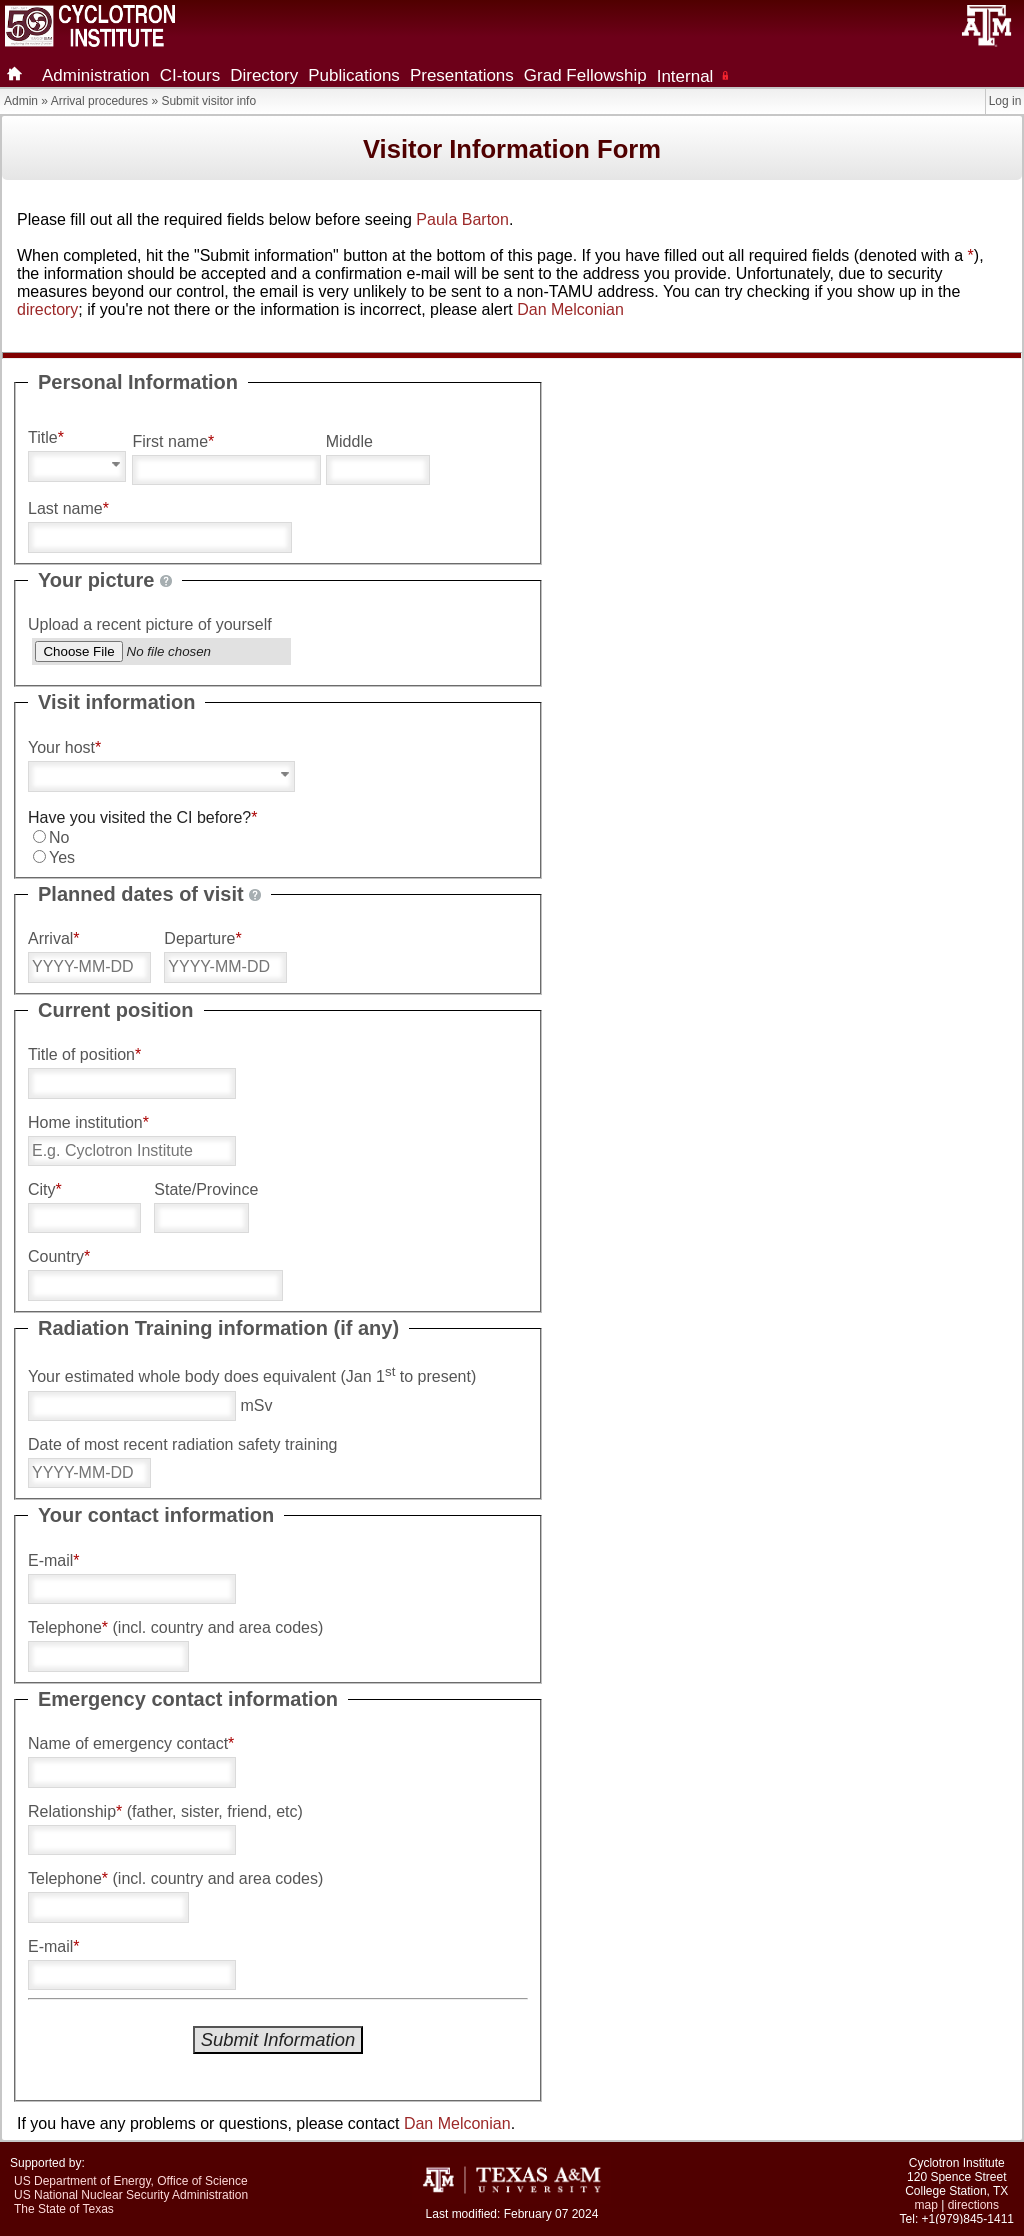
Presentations (462, 75)
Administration (96, 75)
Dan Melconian (570, 309)
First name (173, 441)
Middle (349, 441)
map (926, 2205)
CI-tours (190, 75)
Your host (64, 747)
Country (59, 1256)
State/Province (206, 1189)
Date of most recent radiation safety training (183, 1444)
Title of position (84, 1054)
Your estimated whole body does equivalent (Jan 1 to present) (252, 1374)
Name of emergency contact (131, 1743)
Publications (354, 75)
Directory (264, 75)
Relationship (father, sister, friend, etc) (165, 1811)
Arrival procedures (99, 101)
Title (46, 437)
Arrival (54, 938)
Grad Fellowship (585, 75)
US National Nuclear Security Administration (131, 2195)
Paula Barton (462, 219)
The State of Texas (64, 2209)
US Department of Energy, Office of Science (131, 2181)
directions (973, 2205)
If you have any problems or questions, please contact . (266, 2123)
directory (47, 309)
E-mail (54, 1560)
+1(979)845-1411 (968, 2219)
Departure (202, 938)
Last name (68, 508)
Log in (1005, 101)
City (45, 1189)
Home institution (88, 1122)
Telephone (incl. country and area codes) (175, 1627)
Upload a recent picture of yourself (150, 624)
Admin (21, 101)
